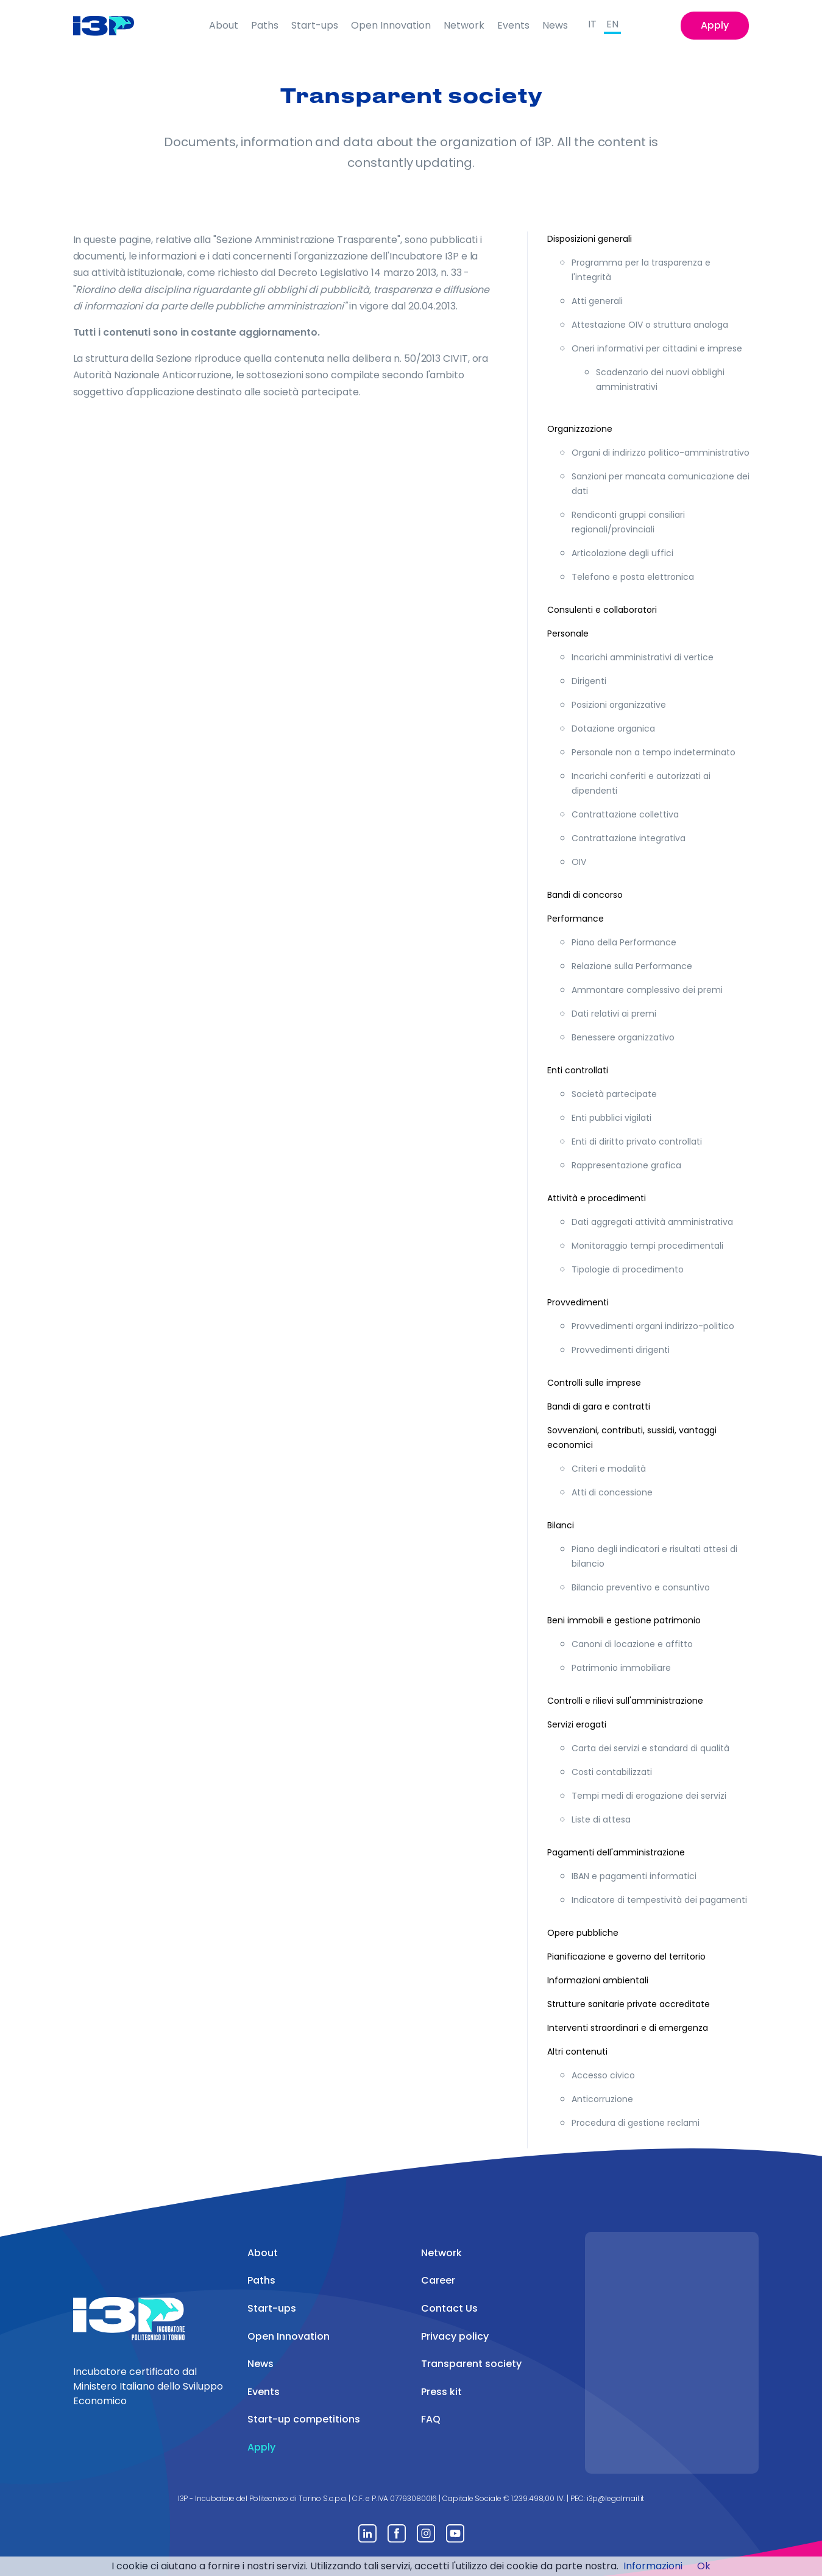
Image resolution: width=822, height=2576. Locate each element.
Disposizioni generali (589, 239)
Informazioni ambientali (597, 1980)
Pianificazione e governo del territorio (626, 1956)
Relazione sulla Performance (632, 966)
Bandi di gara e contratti (598, 1406)
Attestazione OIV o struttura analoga (650, 325)
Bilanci (560, 1525)
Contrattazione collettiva (625, 814)
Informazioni (652, 2566)
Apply (715, 25)
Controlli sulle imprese (594, 1383)
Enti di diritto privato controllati (637, 1141)
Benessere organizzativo (623, 1037)
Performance (575, 918)
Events (513, 25)
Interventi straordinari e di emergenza (627, 2028)
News (555, 25)
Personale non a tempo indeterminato (653, 752)
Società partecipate (614, 1094)
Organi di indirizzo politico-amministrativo (660, 452)
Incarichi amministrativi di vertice (643, 657)
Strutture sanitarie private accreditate (628, 2004)
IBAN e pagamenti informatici (634, 1876)
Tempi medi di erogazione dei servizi (649, 1796)
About (223, 25)
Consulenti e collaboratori (602, 610)
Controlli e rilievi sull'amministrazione (625, 1701)
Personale (568, 633)
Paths (264, 25)
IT (592, 24)
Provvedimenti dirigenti (621, 1350)
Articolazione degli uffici (622, 553)
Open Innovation (391, 25)
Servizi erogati (576, 1724)
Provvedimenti (578, 1302)
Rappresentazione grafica (626, 1165)
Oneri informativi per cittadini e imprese (657, 348)
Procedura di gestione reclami (636, 2123)
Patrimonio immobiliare (621, 1668)
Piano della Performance (624, 942)
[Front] (113, 25)
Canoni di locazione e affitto (632, 1644)
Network (464, 25)
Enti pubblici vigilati (611, 1118)
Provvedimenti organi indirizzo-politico (653, 1326)
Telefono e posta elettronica (633, 577)
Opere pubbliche (582, 1933)
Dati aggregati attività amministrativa (652, 1222)
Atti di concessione (612, 1492)
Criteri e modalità (609, 1469)
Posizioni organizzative (619, 705)
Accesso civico (603, 2075)
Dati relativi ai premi (614, 1013)
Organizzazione (579, 429)
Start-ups (314, 25)
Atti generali (597, 301)
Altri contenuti (577, 2051)
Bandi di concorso (585, 895)
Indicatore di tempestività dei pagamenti (659, 1900)
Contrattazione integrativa (629, 838)
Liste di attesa (601, 1819)
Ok (703, 2566)
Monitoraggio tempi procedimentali (647, 1246)
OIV (579, 862)
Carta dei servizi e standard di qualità (650, 1748)
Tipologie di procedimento (628, 1269)
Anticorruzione (602, 2099)
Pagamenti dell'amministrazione (616, 1852)
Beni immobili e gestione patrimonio (624, 1620)
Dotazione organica (613, 728)
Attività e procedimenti (596, 1198)
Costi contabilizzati (612, 1772)
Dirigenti (589, 681)
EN (612, 24)
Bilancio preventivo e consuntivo (641, 1587)
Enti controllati (577, 1070)
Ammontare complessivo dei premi (647, 990)
